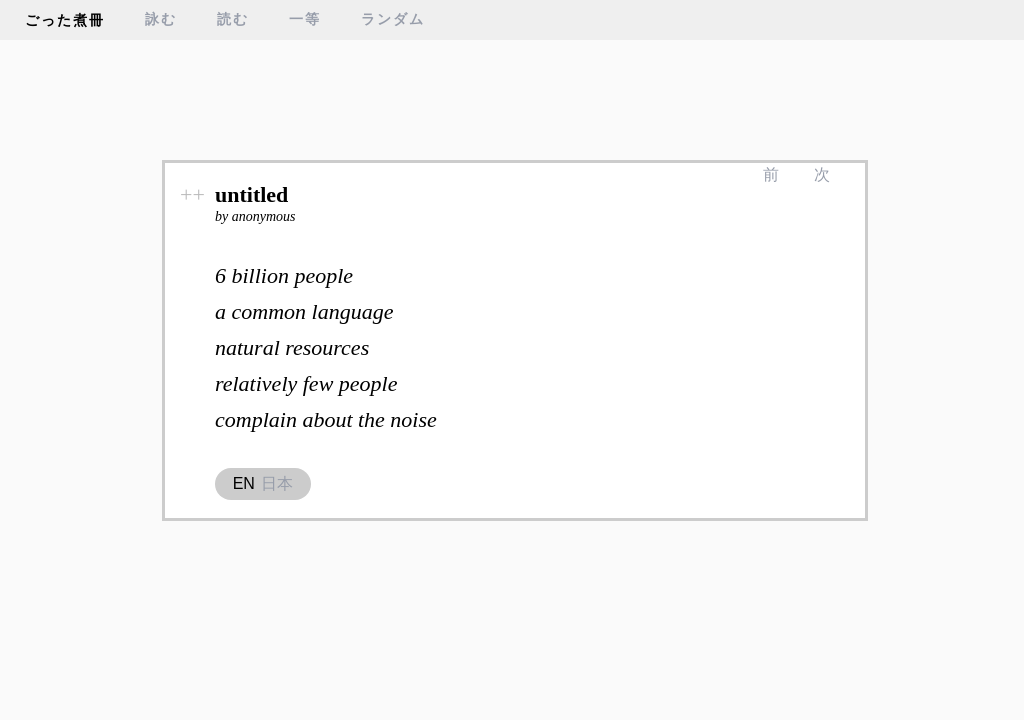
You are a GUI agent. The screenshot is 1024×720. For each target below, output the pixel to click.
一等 (305, 20)
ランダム (393, 20)
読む (233, 20)
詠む (161, 20)
